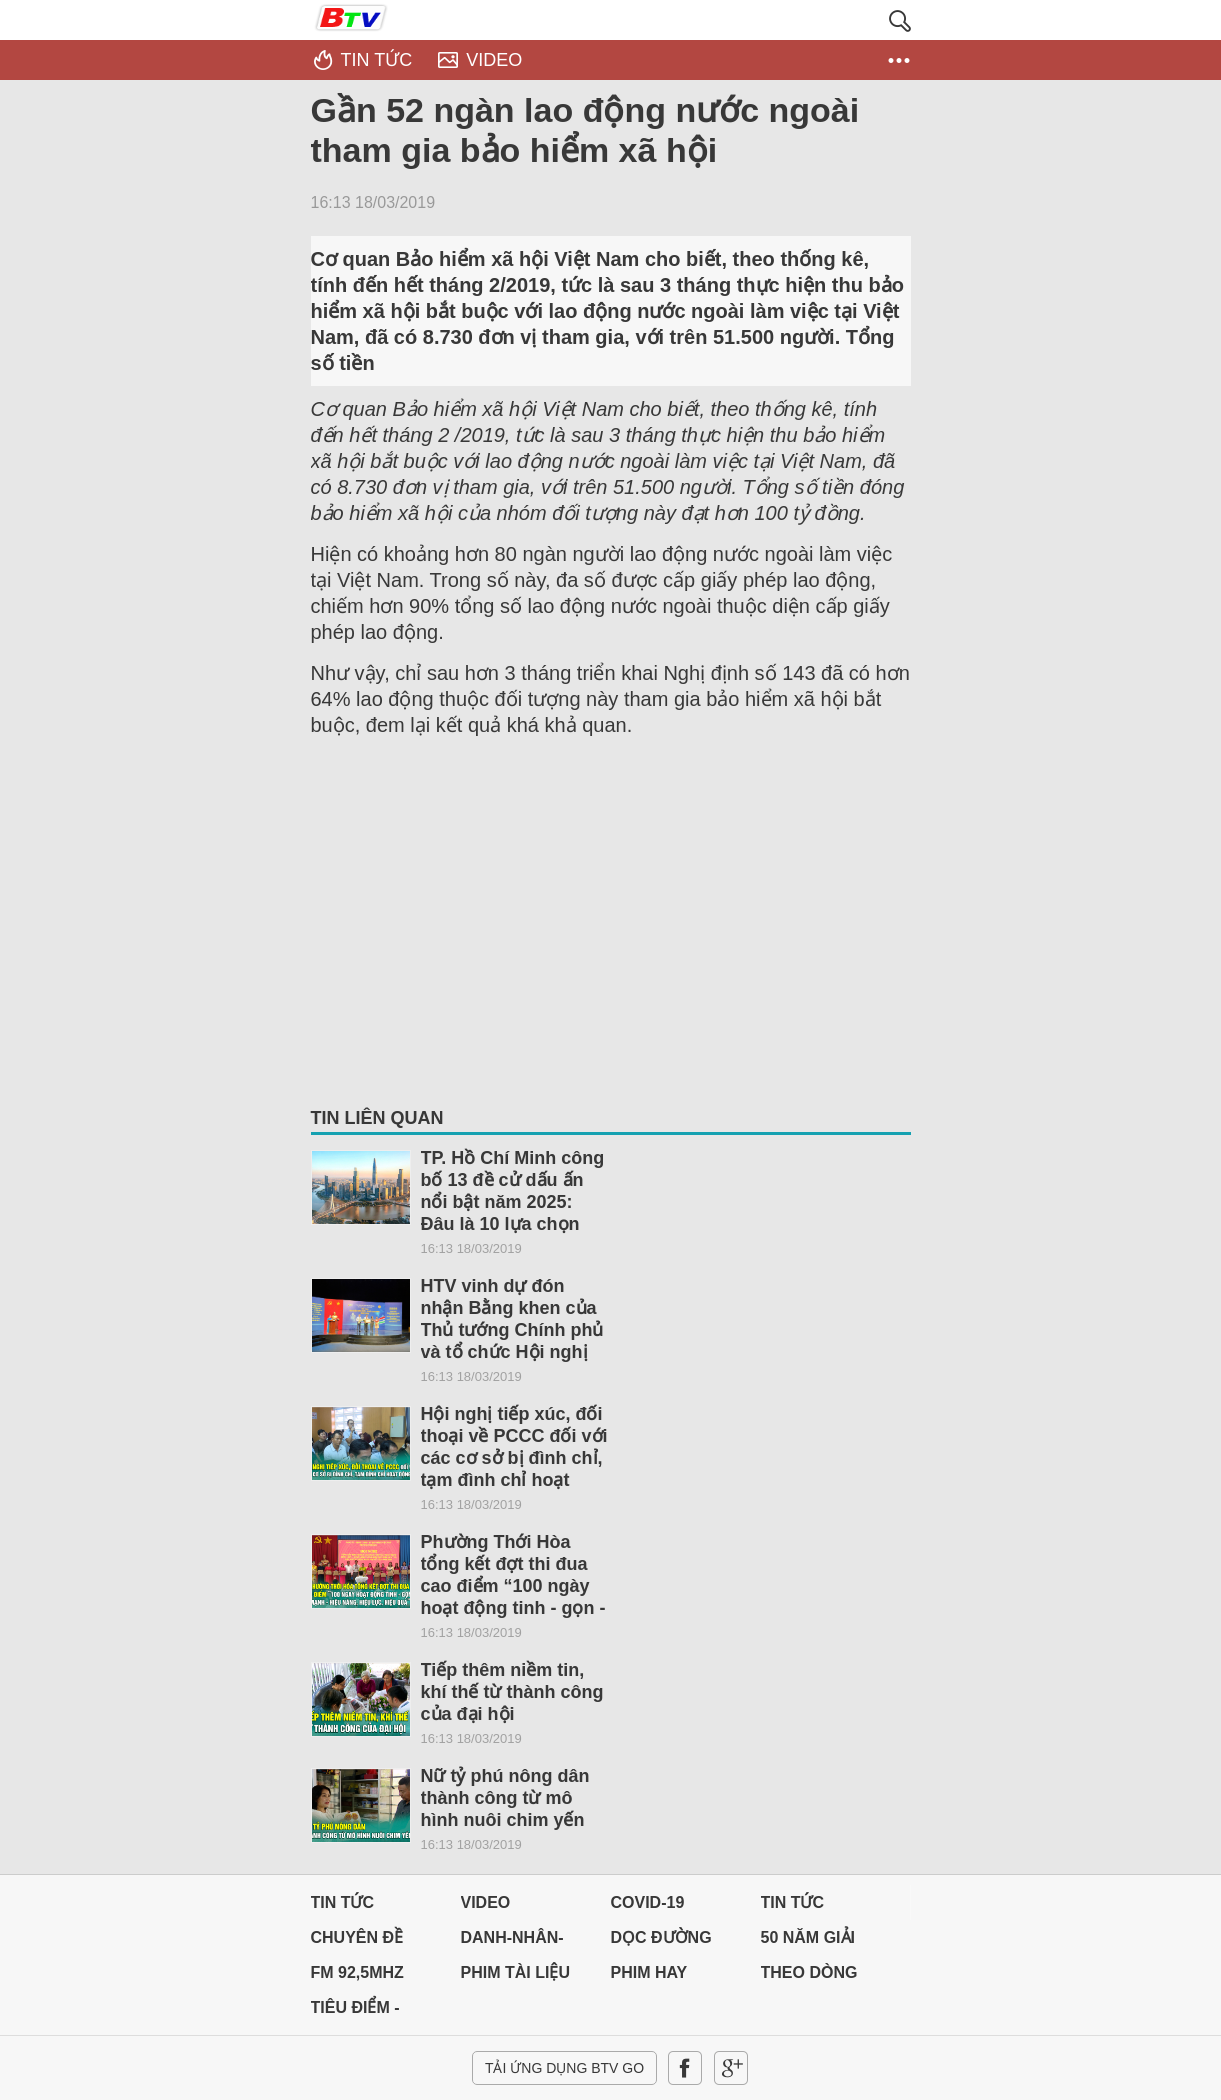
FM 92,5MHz (357, 1972)
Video (486, 1902)
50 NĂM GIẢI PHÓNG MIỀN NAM (811, 1942)
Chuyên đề (357, 1937)
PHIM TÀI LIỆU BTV (515, 1977)
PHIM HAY (649, 1972)
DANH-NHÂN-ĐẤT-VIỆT (512, 1942)
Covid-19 (648, 1902)
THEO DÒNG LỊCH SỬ (809, 1977)
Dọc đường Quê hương (661, 1942)
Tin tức (343, 1902)
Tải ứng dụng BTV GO (564, 2068)
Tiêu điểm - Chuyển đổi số (374, 2012)
